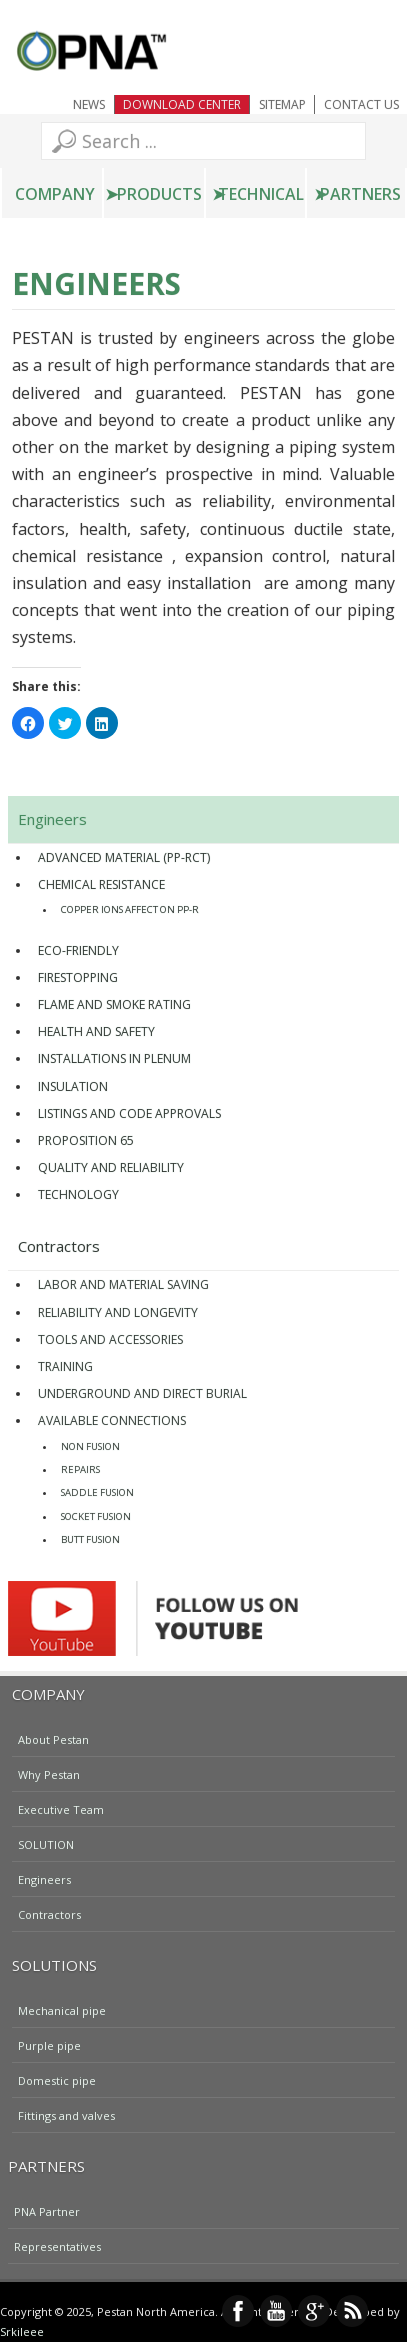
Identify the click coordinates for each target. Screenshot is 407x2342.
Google (314, 2311)
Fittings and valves (66, 2114)
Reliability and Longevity (118, 1312)
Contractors (59, 1246)
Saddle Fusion (97, 1492)
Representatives (57, 2245)
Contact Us (361, 104)
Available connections (112, 1420)
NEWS (89, 104)
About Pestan (53, 1738)
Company (55, 194)
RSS (352, 2311)
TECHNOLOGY (78, 1194)
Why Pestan (49, 1773)
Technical (261, 194)
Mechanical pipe (62, 2009)
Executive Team (61, 1808)
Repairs (80, 1469)
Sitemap (282, 104)
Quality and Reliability (111, 1167)
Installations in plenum (114, 1058)
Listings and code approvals (129, 1113)
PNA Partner (47, 2210)
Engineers (52, 819)
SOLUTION (46, 1843)
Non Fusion (90, 1446)
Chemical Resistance (101, 884)
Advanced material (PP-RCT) (124, 857)
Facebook (238, 2311)
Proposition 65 (86, 1140)
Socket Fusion (96, 1516)
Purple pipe (49, 2044)
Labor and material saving (123, 1284)
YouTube (276, 2311)
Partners (360, 194)
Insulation (73, 1086)
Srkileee (22, 2331)
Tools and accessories (110, 1339)
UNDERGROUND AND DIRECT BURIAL (142, 1393)
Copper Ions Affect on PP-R (130, 909)
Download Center (182, 104)
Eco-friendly (78, 950)
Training (65, 1366)
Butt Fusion (90, 1539)
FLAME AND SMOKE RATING (114, 1004)
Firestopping (78, 977)
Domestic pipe (57, 2079)
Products (159, 194)
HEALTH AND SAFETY (96, 1031)
